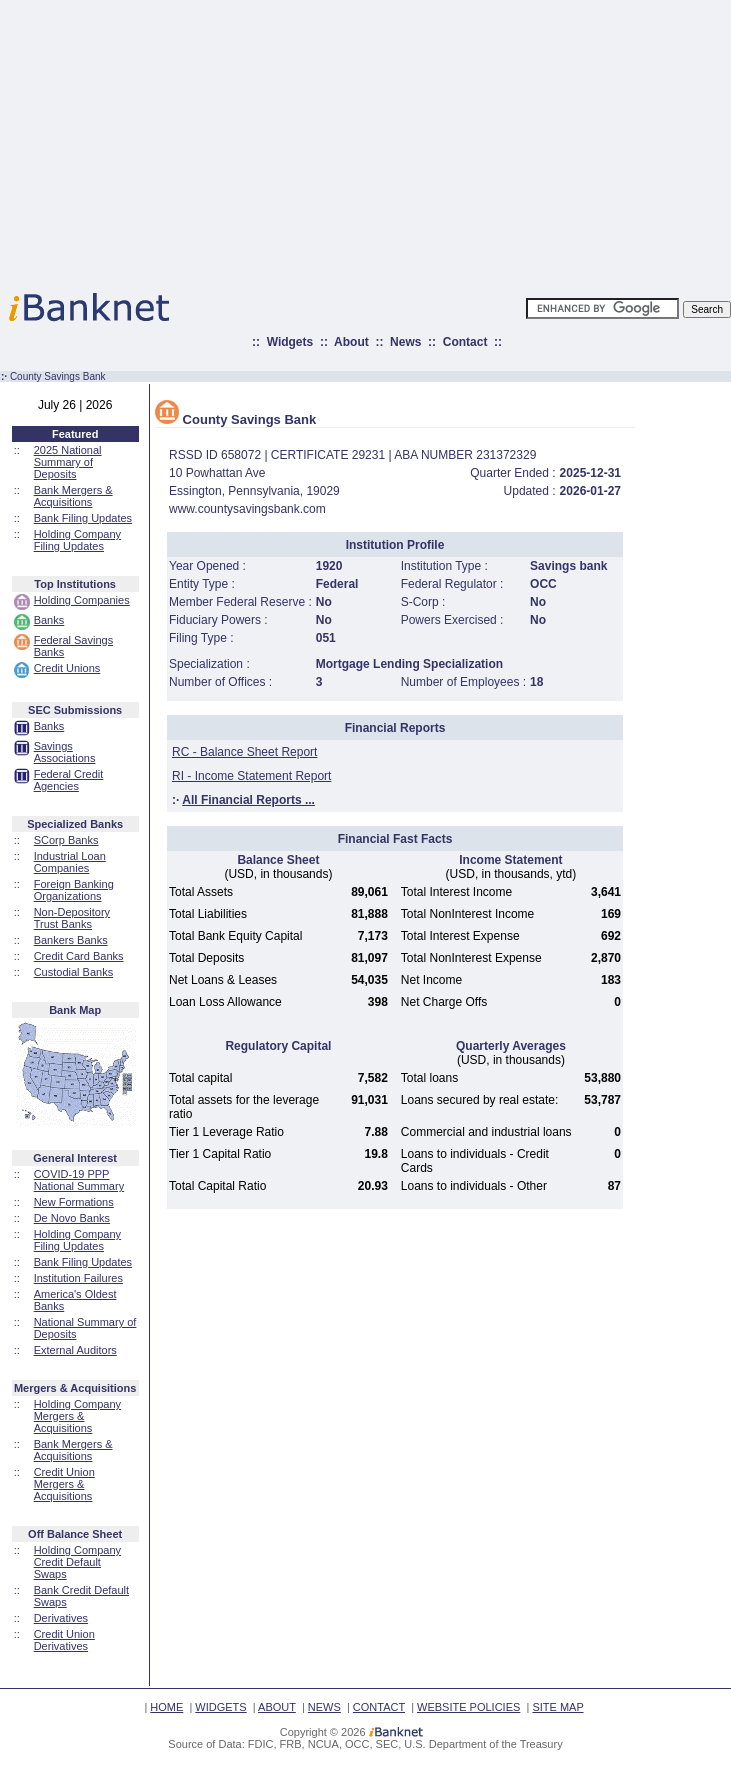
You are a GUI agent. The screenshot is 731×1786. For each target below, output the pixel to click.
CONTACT (379, 1707)
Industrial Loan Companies (70, 862)
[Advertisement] (453, 140)
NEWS (324, 1707)
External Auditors (75, 1350)
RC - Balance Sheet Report (244, 752)
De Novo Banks (72, 1218)
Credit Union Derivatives (64, 1640)
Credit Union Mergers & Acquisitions (64, 1484)
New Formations (74, 1202)
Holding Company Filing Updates (77, 540)
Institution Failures (78, 1278)
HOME (166, 1707)
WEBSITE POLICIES (468, 1707)
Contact (465, 342)
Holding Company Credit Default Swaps (77, 1562)
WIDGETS (220, 1707)
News (405, 342)
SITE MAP (557, 1707)
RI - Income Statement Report (251, 776)
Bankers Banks (71, 940)
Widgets (290, 342)
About (351, 342)
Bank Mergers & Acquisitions (73, 496)
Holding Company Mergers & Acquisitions (77, 1416)
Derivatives (61, 1618)
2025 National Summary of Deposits (68, 462)
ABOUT (277, 1707)
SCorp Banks (66, 840)
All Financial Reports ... (248, 800)
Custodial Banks (74, 972)
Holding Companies (82, 600)
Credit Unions (67, 668)
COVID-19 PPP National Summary (79, 1180)
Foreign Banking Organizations (74, 890)
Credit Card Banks (79, 956)
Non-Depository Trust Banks (72, 918)
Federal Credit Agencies (69, 780)
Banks (49, 620)
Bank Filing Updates (83, 518)
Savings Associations (65, 752)
